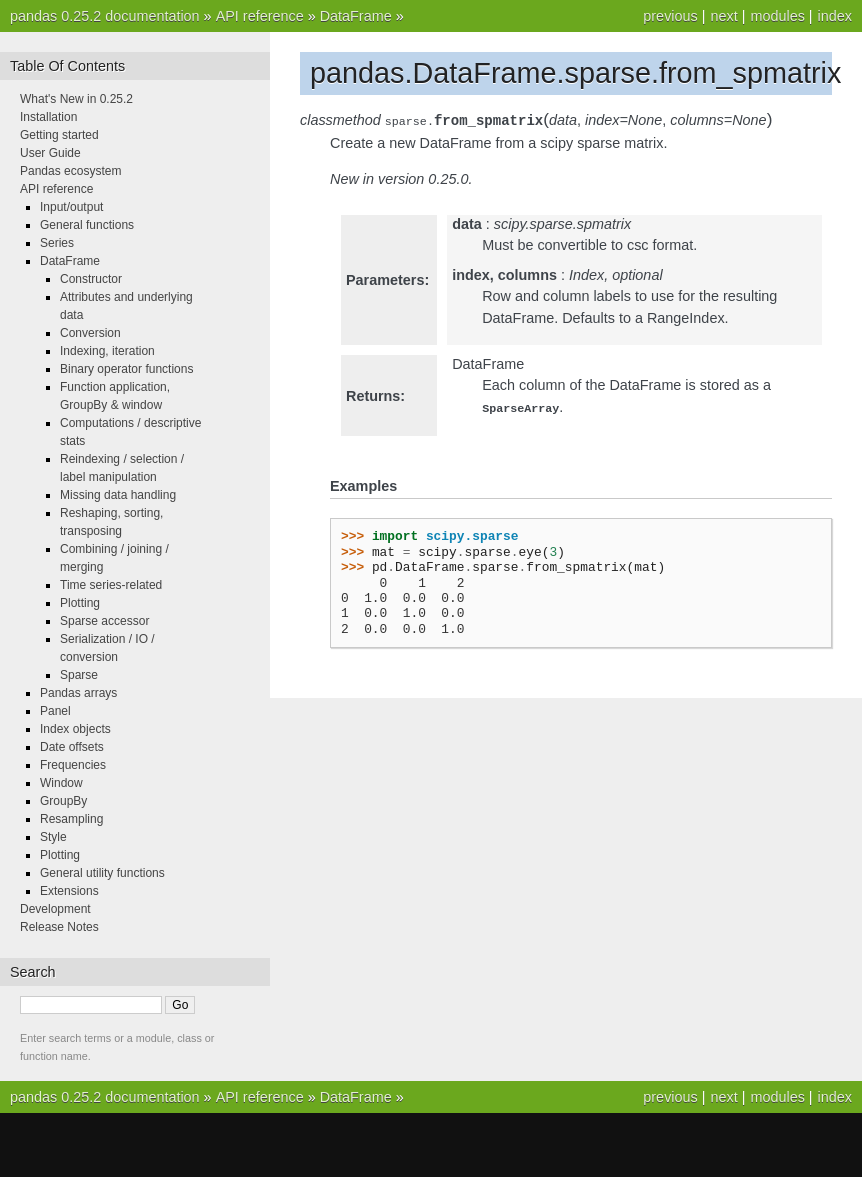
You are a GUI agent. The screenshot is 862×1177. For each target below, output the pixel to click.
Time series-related (111, 585)
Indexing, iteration (107, 351)
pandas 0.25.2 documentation (105, 16)
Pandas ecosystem (70, 171)
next (723, 16)
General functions (87, 225)
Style (53, 837)
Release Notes (59, 927)
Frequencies (73, 765)
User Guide (50, 153)
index (835, 16)
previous (670, 16)
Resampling (71, 819)
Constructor (91, 279)
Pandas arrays (78, 693)
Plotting (80, 603)
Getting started (59, 135)
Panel (55, 711)
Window (61, 783)
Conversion (90, 333)
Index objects (75, 729)
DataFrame (356, 16)
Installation (48, 117)
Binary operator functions (126, 369)
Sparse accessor (104, 621)
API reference (260, 16)
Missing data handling (118, 495)
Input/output (71, 207)
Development (55, 909)
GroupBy (63, 801)
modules (777, 16)
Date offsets (72, 747)
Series (57, 243)
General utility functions (102, 873)
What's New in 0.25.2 (76, 99)
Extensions (69, 891)
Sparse (79, 675)
